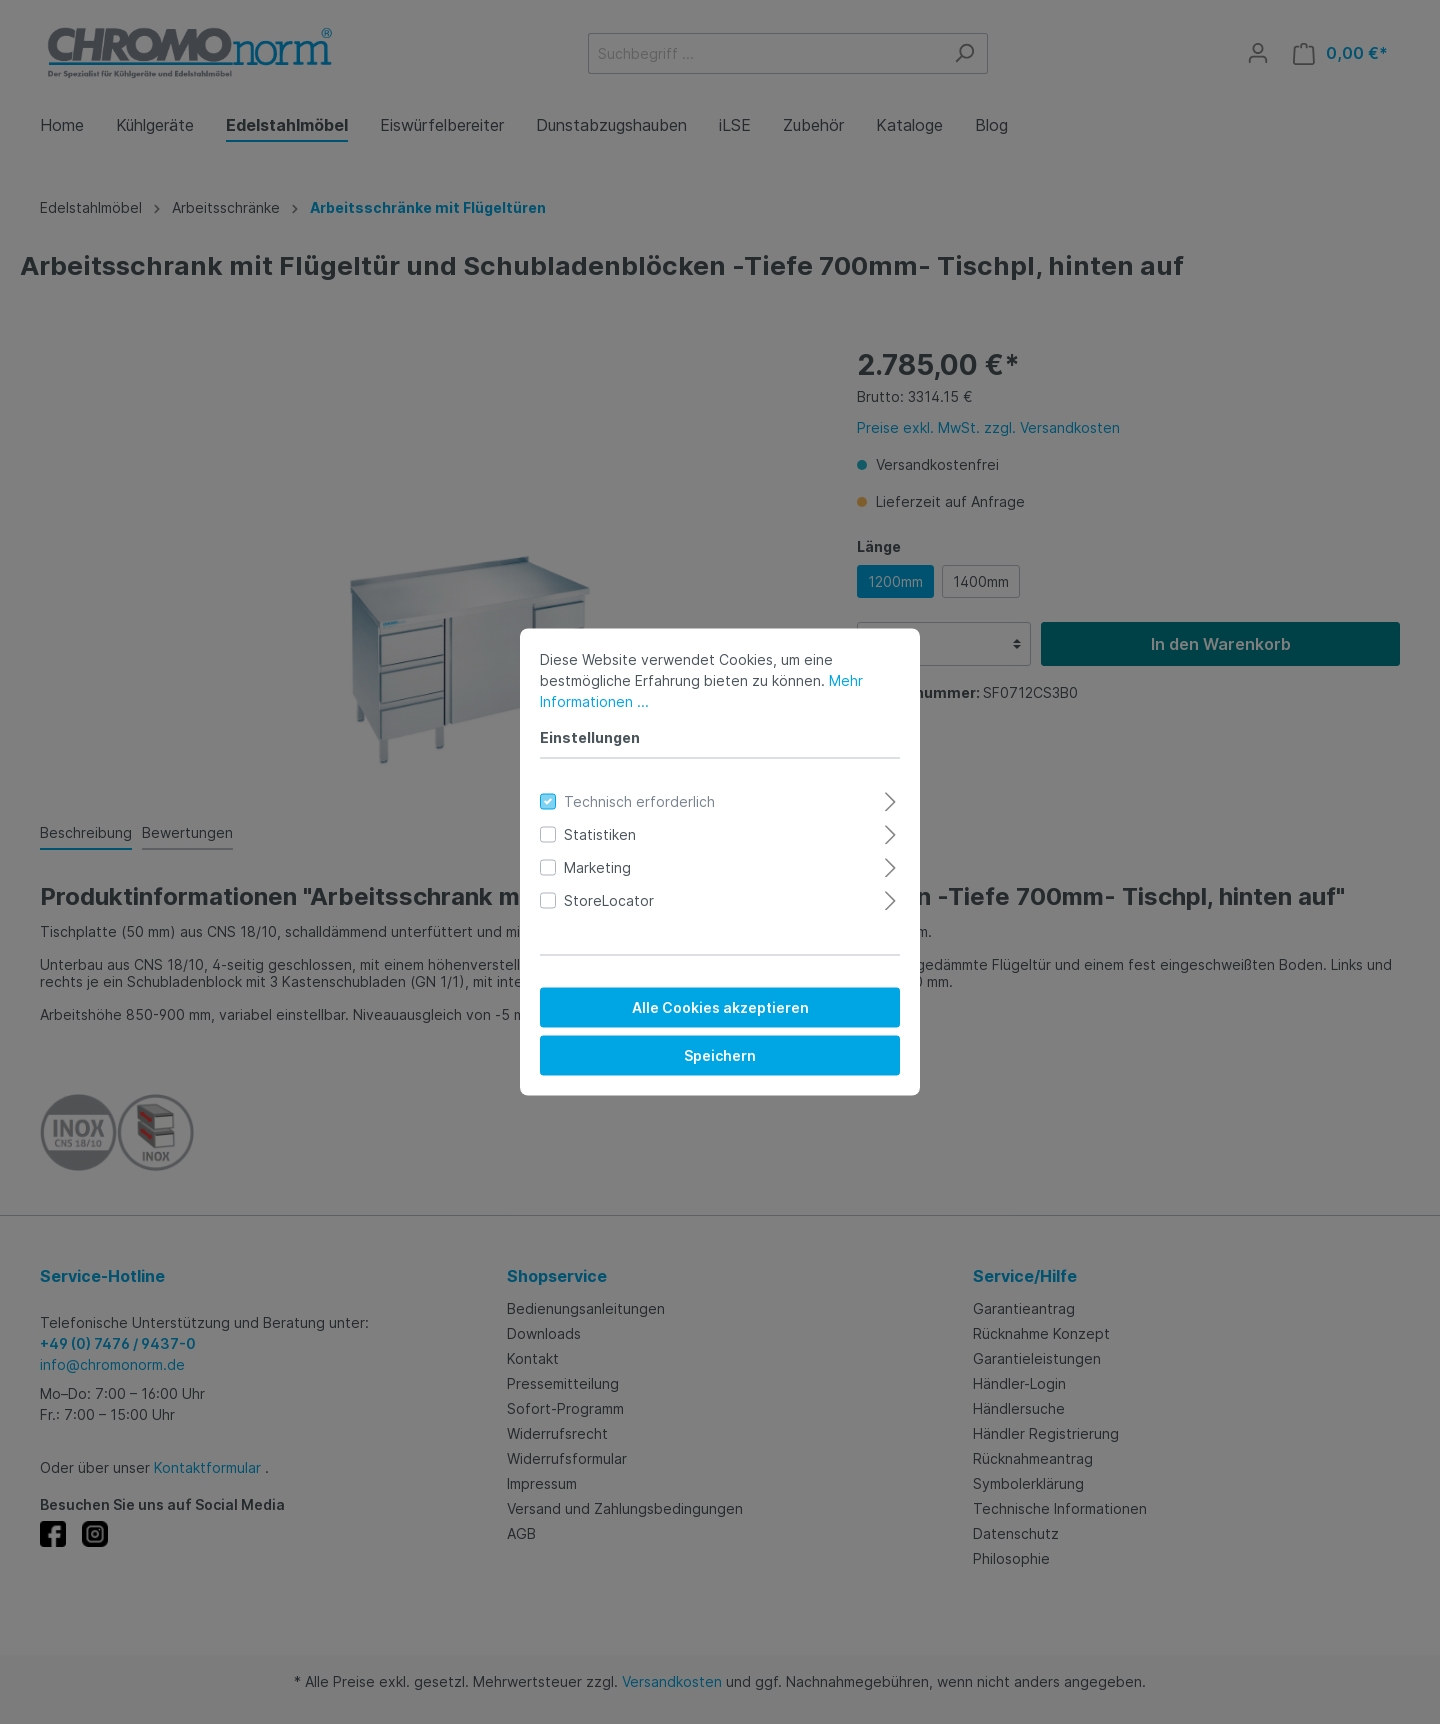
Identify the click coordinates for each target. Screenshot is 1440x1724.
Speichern (720, 1055)
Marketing (597, 867)
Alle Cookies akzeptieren (720, 1007)
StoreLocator (609, 900)
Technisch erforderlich (639, 801)
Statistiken (600, 834)
